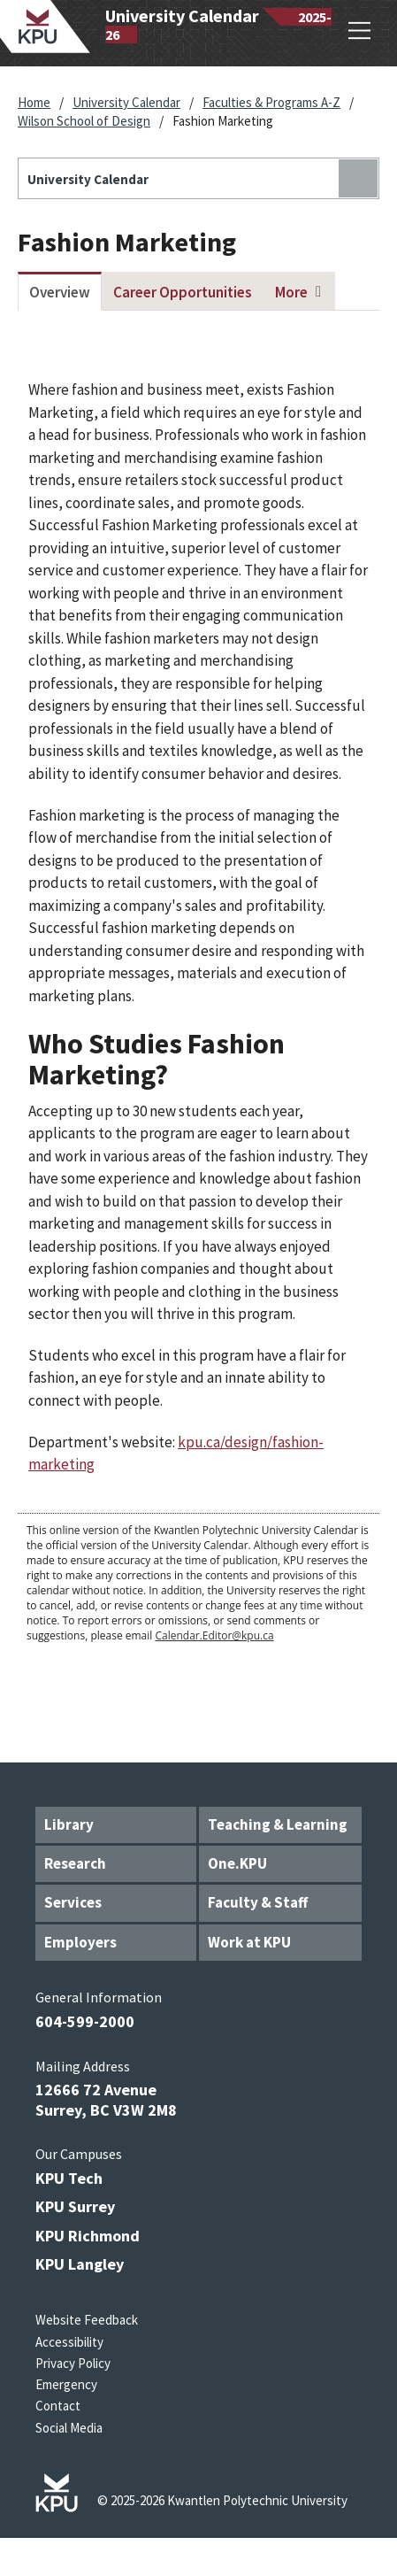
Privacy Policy (73, 2363)
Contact (57, 2405)
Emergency (66, 2384)
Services (73, 1902)
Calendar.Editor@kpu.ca (214, 1635)
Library (69, 1824)
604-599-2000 (84, 2021)
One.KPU (237, 1863)
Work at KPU (249, 1942)
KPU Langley (79, 2264)
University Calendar (126, 102)
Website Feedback (86, 2319)
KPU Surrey (75, 2206)
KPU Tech (69, 2178)
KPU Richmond (87, 2235)
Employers (80, 1942)
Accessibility (69, 2341)
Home (34, 102)
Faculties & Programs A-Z (271, 102)
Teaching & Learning (277, 1824)
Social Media (69, 2427)
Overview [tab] (59, 292)
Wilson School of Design (84, 120)
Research (75, 1863)
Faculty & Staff (258, 1902)
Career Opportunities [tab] (182, 292)
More (291, 292)
